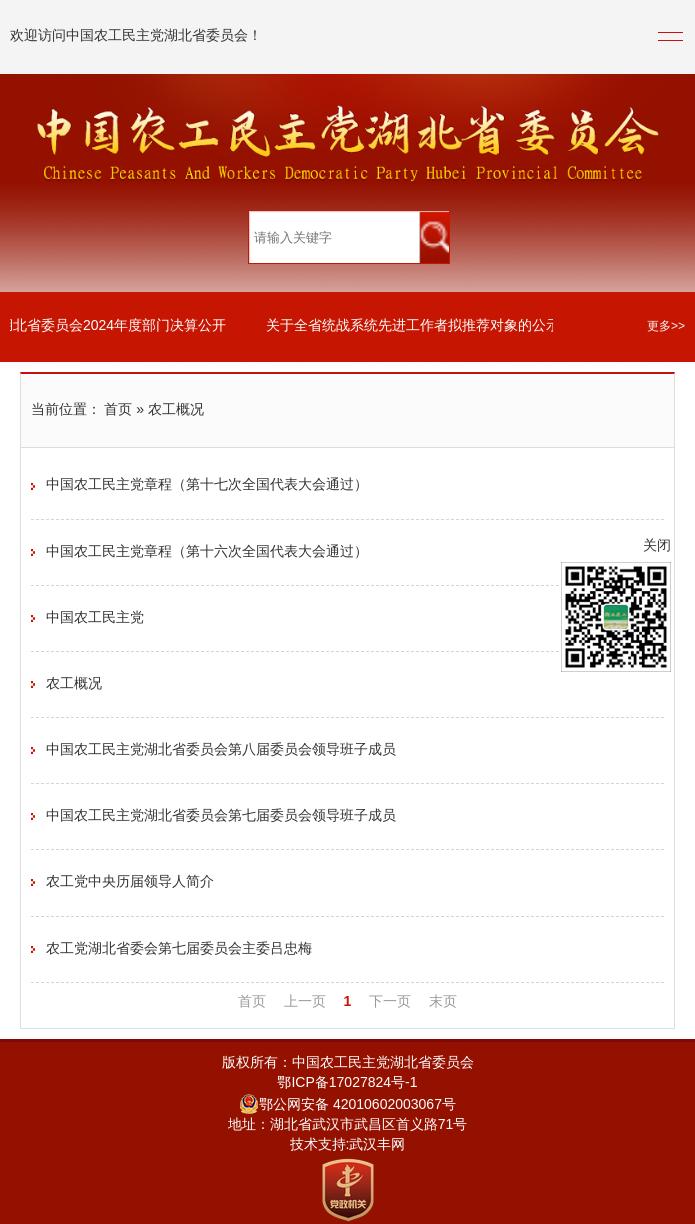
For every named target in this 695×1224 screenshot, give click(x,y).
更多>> (666, 326)
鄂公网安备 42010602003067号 (347, 1105)
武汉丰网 (377, 1145)
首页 (118, 410)
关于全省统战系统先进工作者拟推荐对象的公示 (414, 326)
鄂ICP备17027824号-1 (347, 1083)
